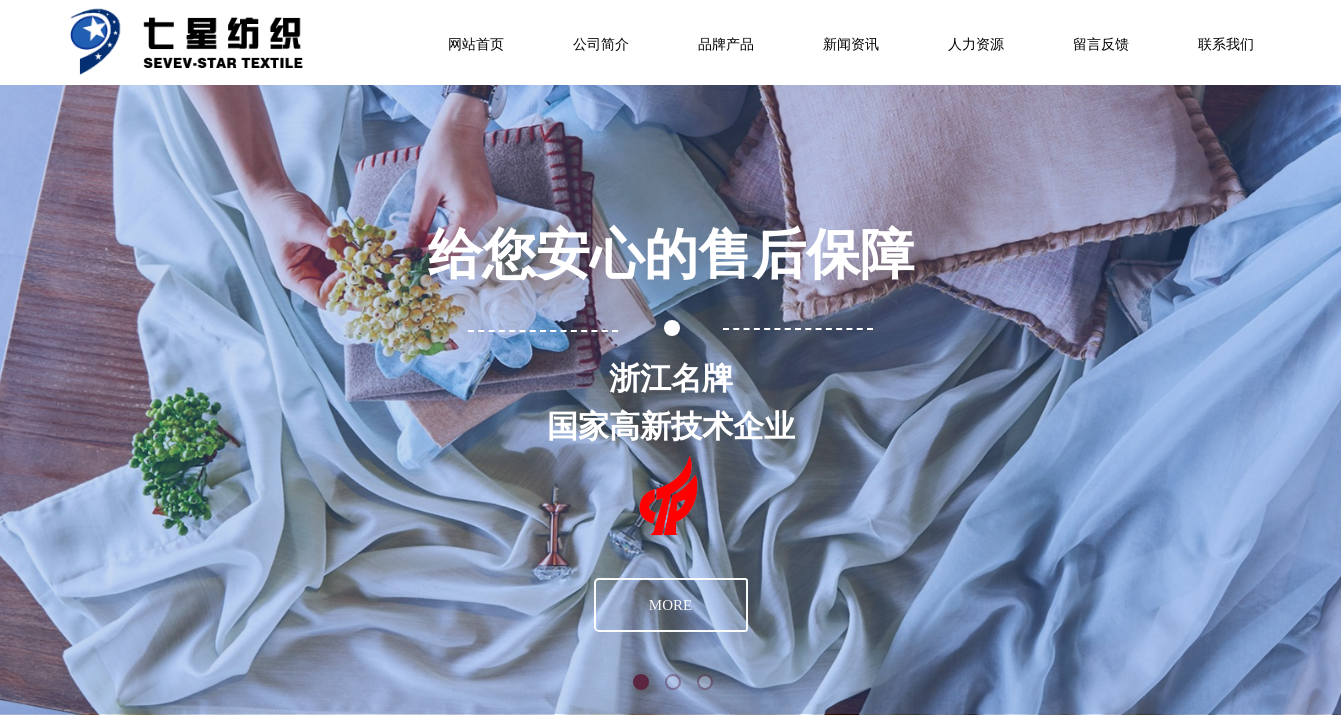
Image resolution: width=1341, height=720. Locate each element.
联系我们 (1226, 44)
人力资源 (976, 44)
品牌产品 (726, 44)
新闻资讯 (851, 44)
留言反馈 (1101, 44)
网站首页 (476, 44)
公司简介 (601, 44)
